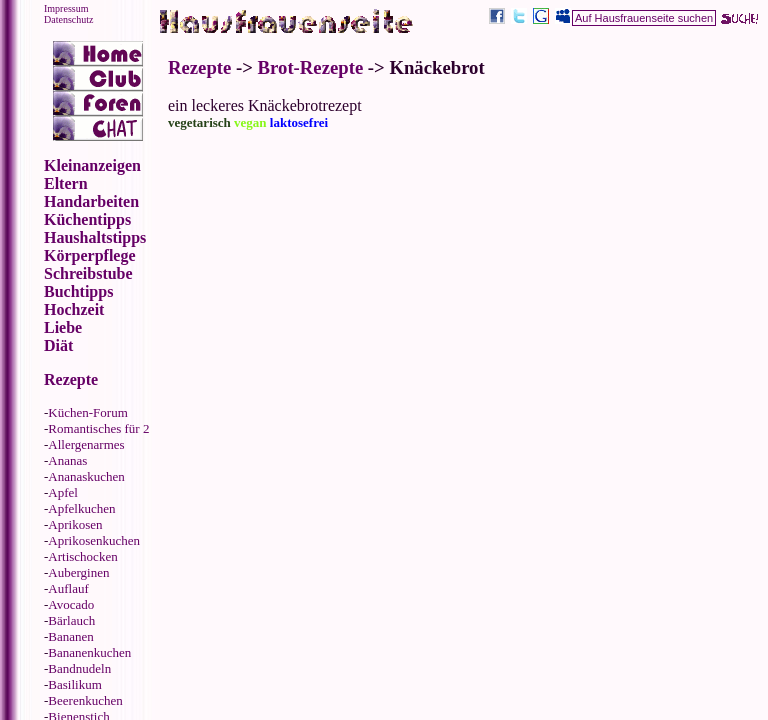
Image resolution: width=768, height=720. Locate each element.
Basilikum (74, 684)
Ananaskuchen (86, 476)
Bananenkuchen (89, 652)
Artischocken (82, 556)
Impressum (66, 8)
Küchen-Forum (87, 412)
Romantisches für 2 (98, 428)
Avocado (71, 604)
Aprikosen (75, 524)
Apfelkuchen (81, 508)
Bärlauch (71, 620)
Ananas (67, 460)
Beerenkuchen (85, 700)
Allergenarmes (86, 444)
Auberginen (78, 572)
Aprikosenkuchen (94, 540)
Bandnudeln (79, 668)
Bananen (70, 636)
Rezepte (199, 67)
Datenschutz (68, 19)
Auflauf (68, 588)
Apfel (63, 492)
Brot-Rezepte (311, 67)
